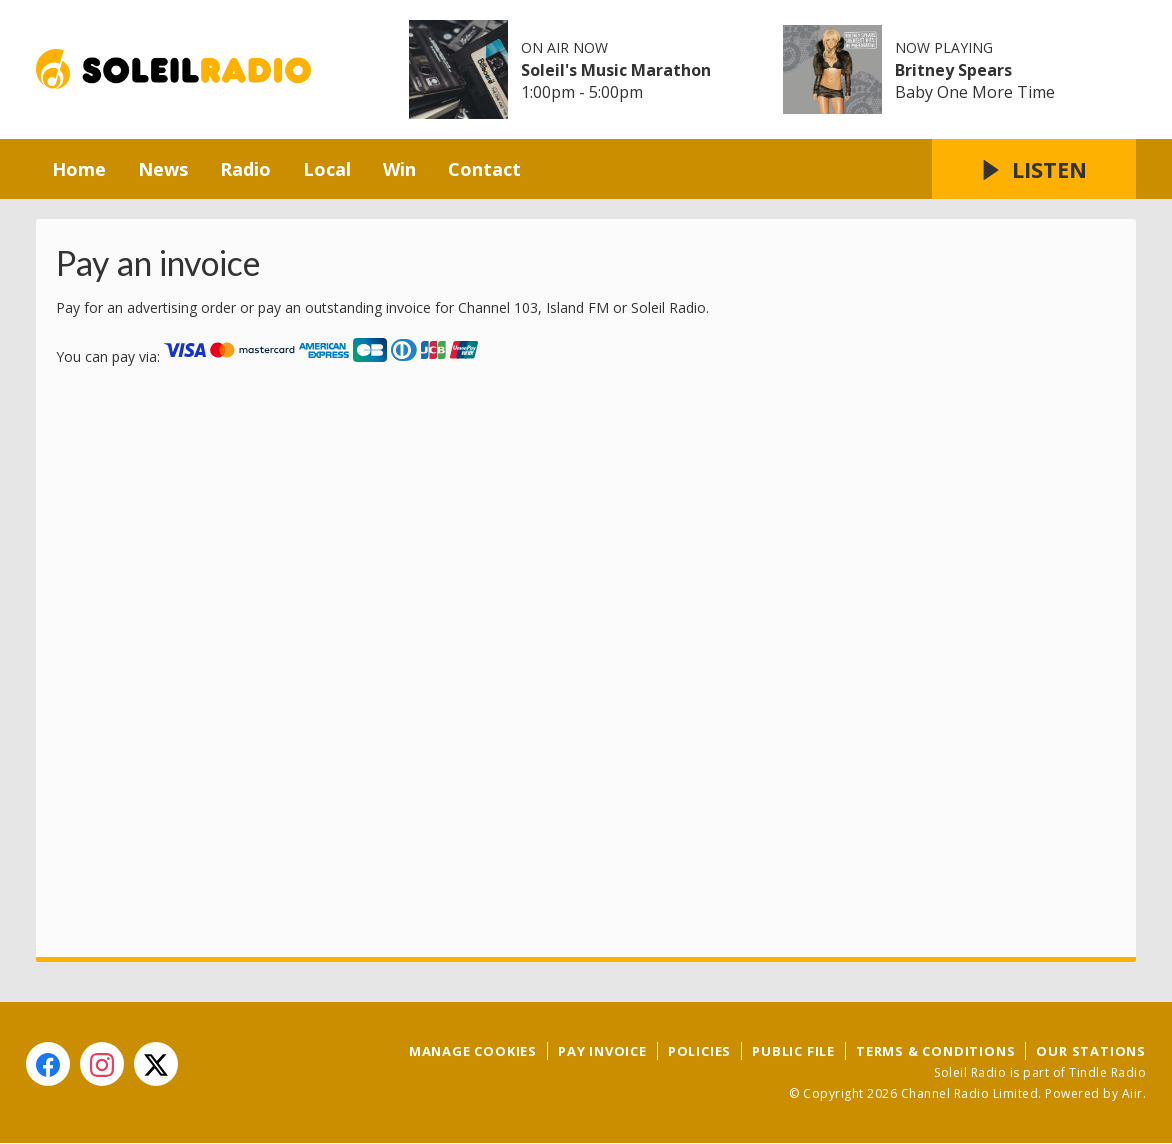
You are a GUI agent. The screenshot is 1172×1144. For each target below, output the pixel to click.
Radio (245, 169)
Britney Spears (953, 70)
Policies (699, 1051)
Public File (793, 1051)
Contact (484, 169)
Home (79, 169)
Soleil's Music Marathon (616, 70)
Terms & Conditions (935, 1051)
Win (399, 169)
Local (327, 169)
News (163, 169)
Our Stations (1091, 1051)
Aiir (1132, 1093)
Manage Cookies (473, 1051)
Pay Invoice (602, 1051)
